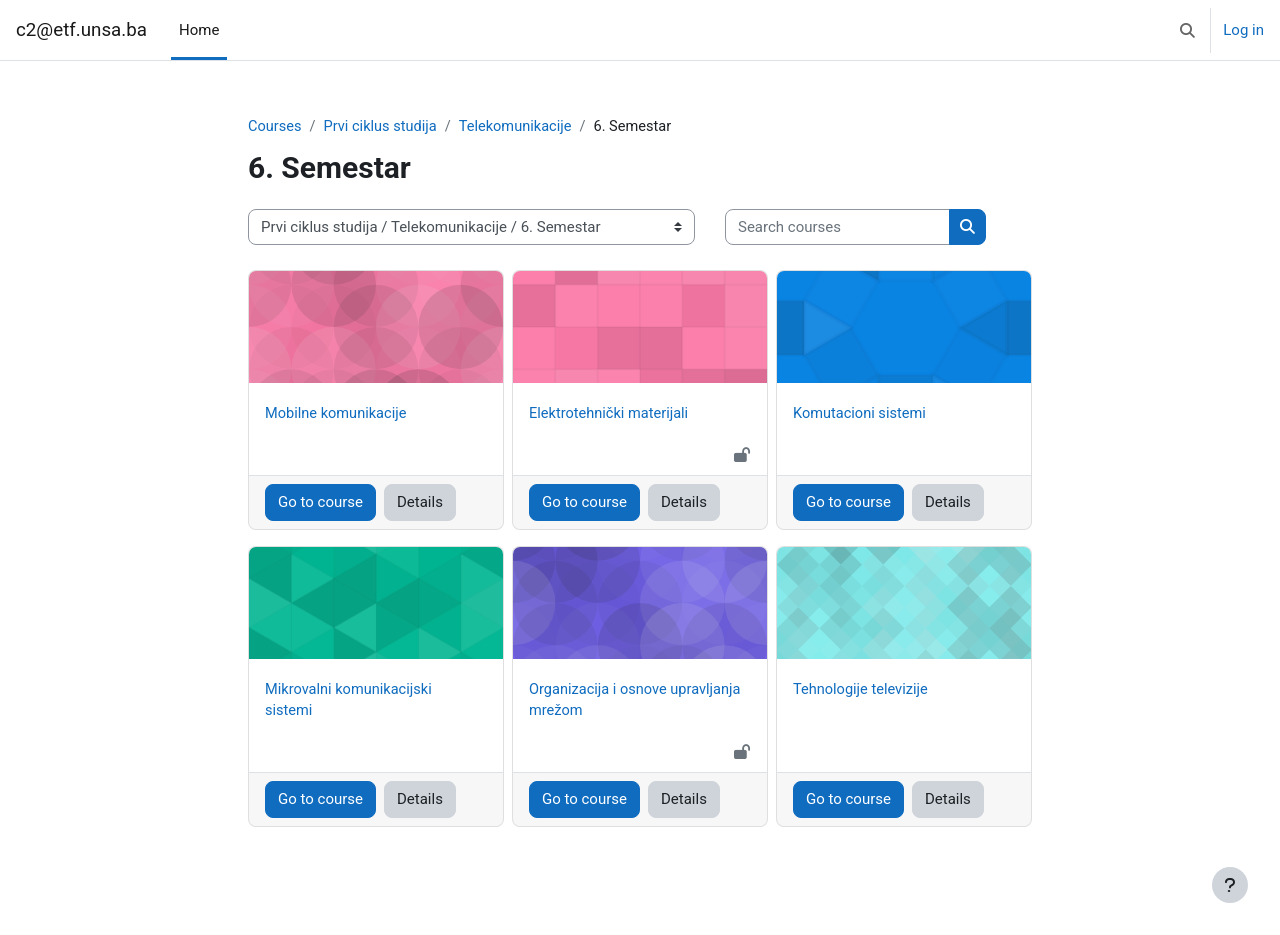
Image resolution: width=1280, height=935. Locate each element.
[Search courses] (837, 228)
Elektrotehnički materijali (611, 415)
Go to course (320, 504)
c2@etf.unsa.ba (81, 30)
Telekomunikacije (522, 127)
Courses (275, 127)
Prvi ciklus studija (383, 127)
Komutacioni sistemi (861, 415)
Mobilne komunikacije (338, 415)
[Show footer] (1230, 885)
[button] (1188, 30)
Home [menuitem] (199, 30)
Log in (1243, 30)
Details (420, 504)
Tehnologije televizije (862, 692)
